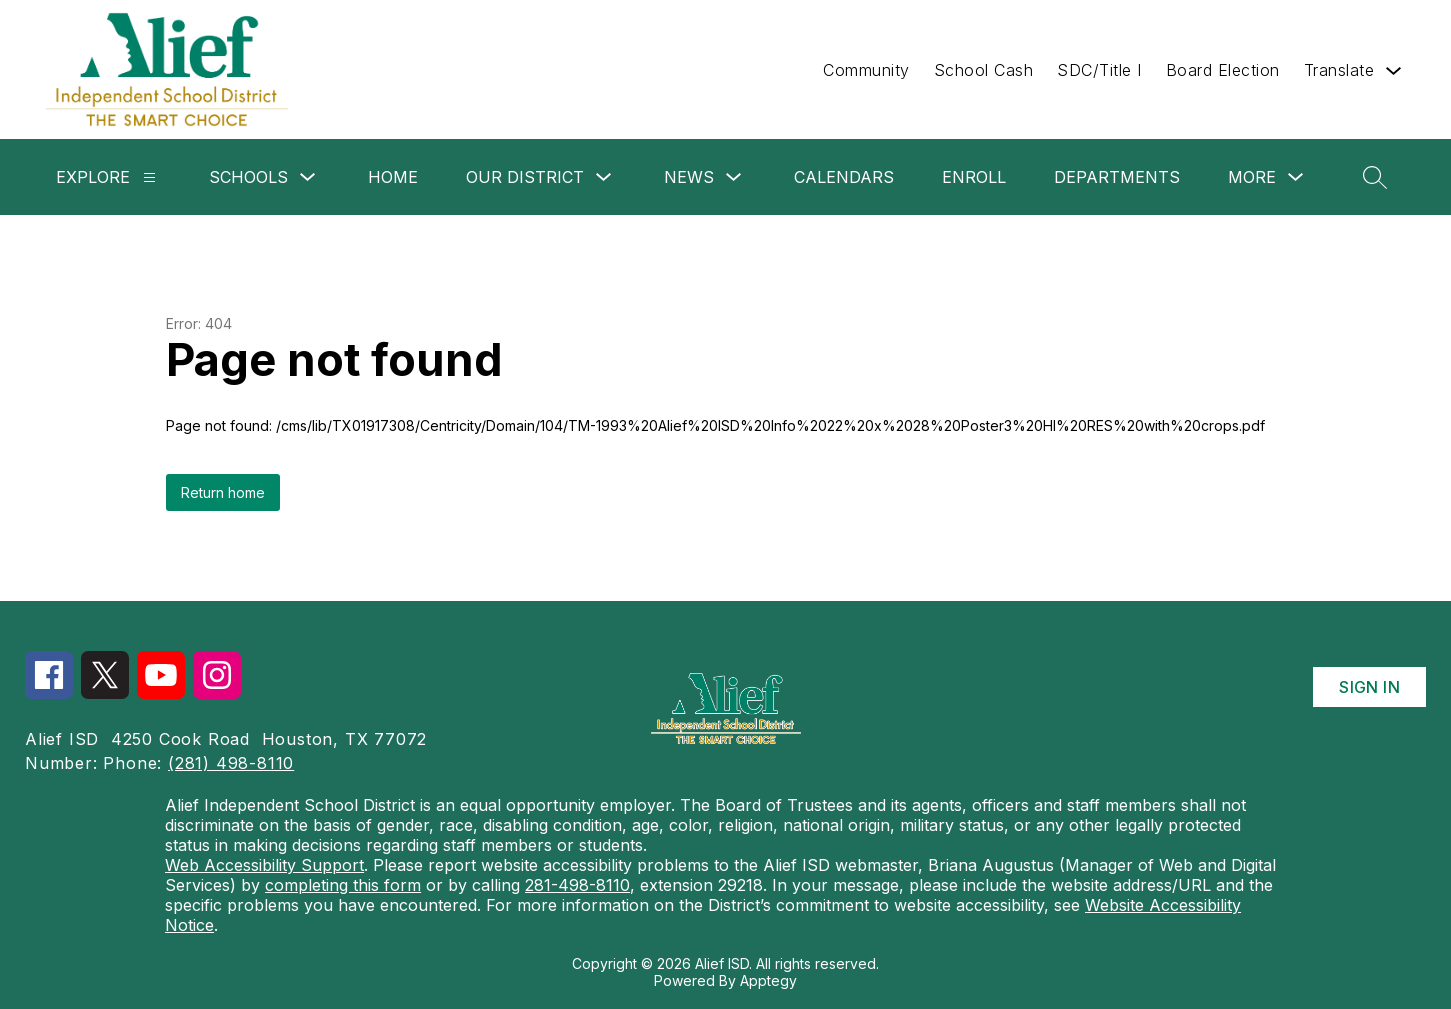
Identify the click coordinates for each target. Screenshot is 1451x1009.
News (689, 177)
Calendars (844, 177)
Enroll (974, 177)
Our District (525, 177)
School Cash (984, 70)
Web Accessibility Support (264, 865)
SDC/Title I (1099, 70)
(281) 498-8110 (231, 763)
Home (393, 177)
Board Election (1223, 70)
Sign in (1369, 687)
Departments (1117, 177)
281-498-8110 (577, 885)
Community (866, 70)
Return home (223, 492)
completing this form (343, 885)
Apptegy (768, 980)
